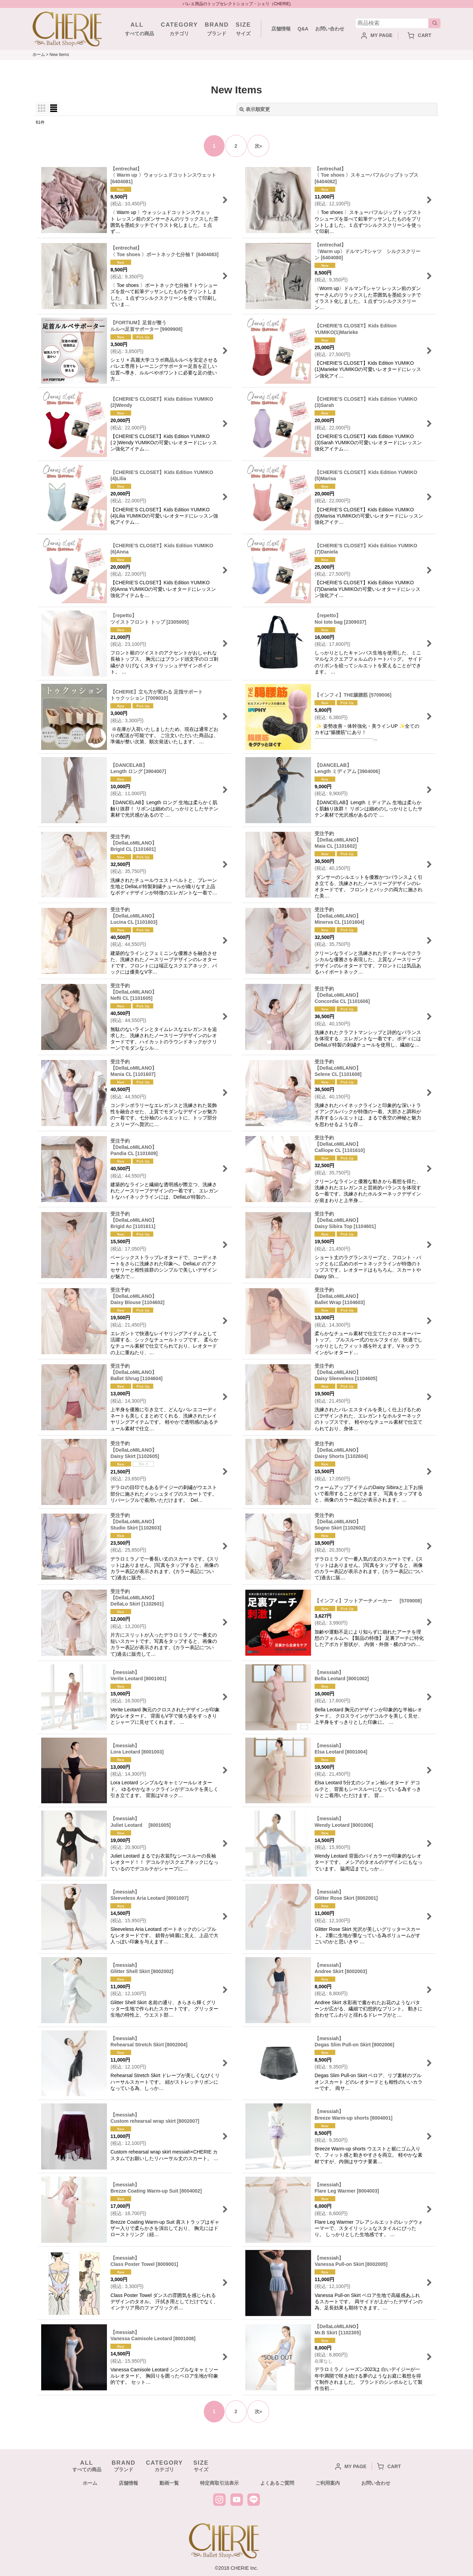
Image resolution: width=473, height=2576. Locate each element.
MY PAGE (376, 35)
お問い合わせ (329, 28)
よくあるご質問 (277, 2483)
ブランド (217, 28)
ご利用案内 (328, 2483)
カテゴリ (179, 28)
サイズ (243, 28)
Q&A (303, 28)
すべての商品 (137, 28)
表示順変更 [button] (254, 109)
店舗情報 (281, 28)
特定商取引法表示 (219, 2483)
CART (419, 35)
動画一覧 (169, 2483)
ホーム (90, 2483)
